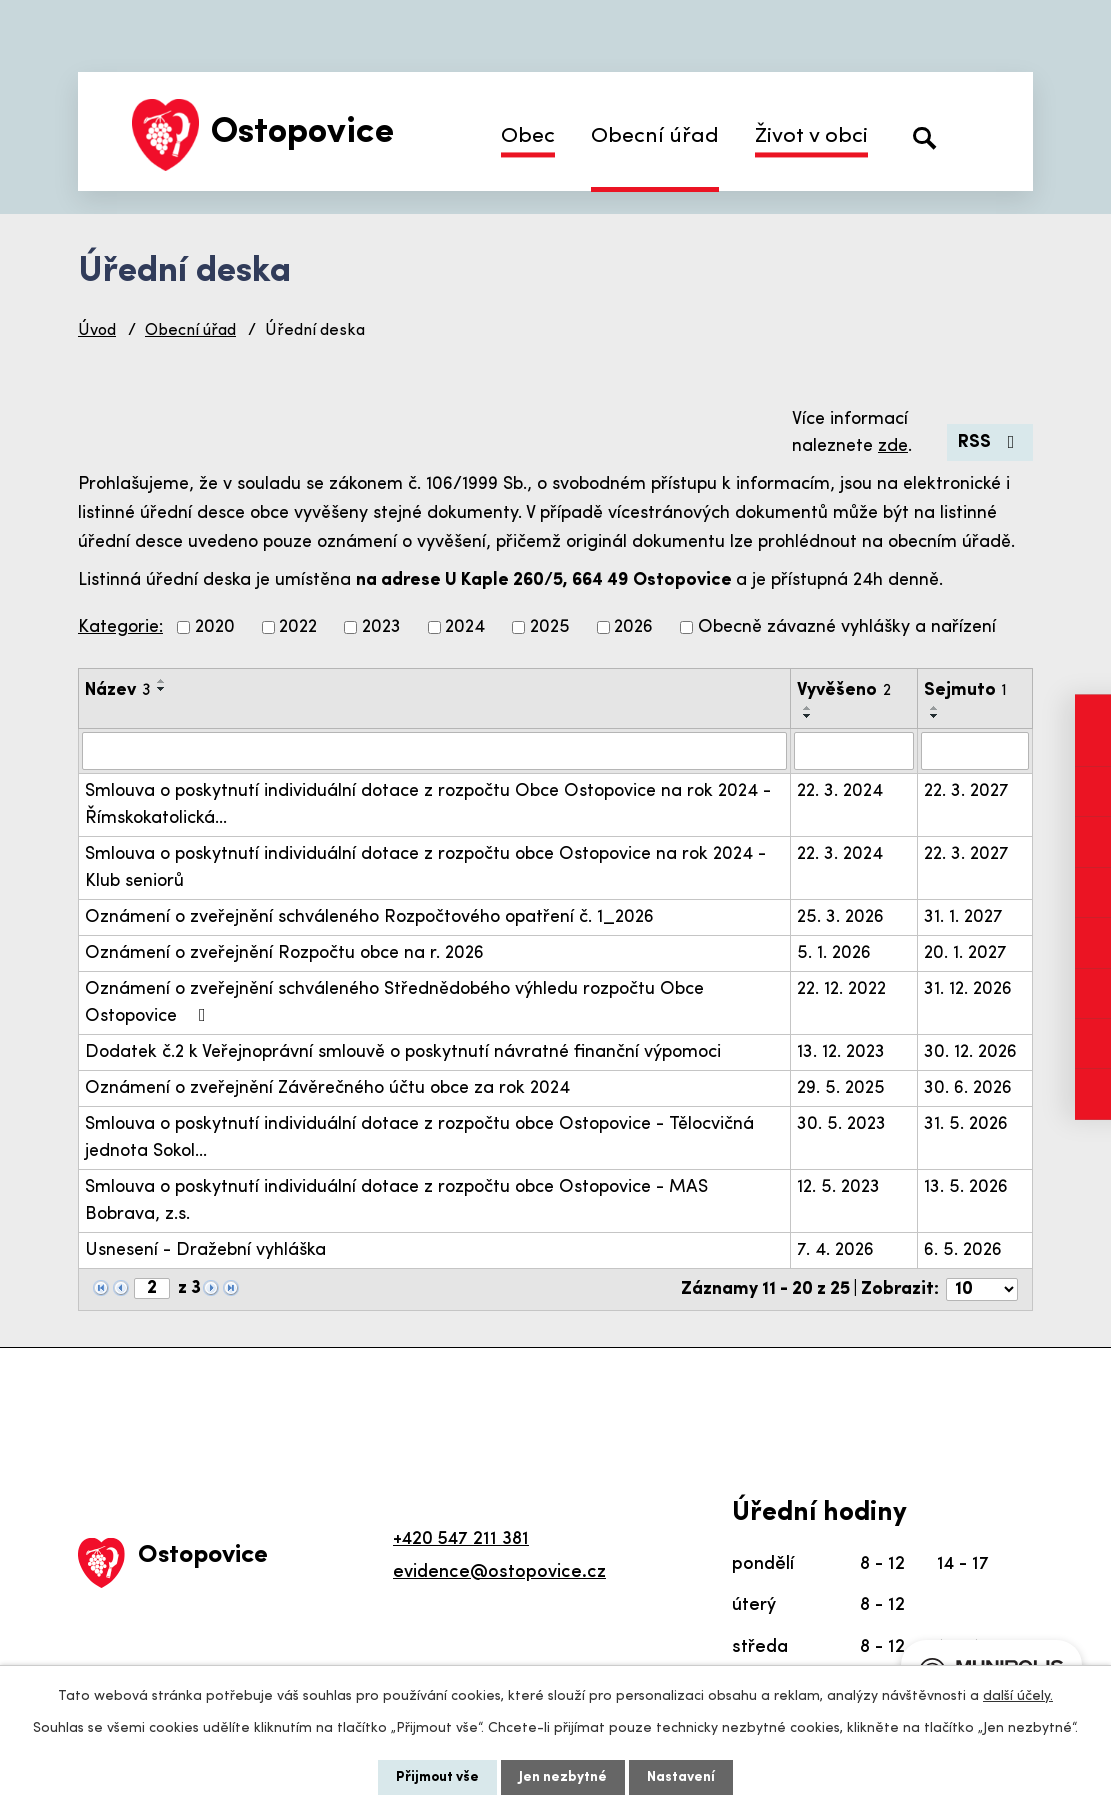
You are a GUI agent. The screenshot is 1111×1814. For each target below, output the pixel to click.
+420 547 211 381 (461, 1539)
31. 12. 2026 (968, 989)
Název (118, 690)
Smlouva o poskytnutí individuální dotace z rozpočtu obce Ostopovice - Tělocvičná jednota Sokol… (419, 1138)
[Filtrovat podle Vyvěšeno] (853, 751)
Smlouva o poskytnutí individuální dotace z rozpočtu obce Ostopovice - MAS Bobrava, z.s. (396, 1201)
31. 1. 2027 (963, 917)
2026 (633, 627)
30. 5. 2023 (841, 1124)
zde (893, 446)
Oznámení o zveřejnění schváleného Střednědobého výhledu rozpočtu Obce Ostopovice (394, 1003)
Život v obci (811, 136)
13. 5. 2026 (966, 1187)
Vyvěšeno (844, 690)
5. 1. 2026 (834, 953)
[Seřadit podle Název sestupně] (162, 689)
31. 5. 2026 (966, 1124)
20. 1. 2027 (965, 953)
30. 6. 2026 (968, 1088)
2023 (381, 627)
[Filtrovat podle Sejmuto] (975, 751)
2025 (550, 627)
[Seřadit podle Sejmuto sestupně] (935, 716)
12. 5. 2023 (838, 1187)
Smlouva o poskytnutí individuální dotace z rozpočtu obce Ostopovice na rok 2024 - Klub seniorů (425, 868)
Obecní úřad (655, 136)
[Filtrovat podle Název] (434, 751)
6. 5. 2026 (963, 1250)
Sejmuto (965, 690)
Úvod (97, 331)
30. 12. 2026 (970, 1052)
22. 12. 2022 (841, 989)
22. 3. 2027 (966, 791)
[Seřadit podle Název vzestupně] (162, 681)
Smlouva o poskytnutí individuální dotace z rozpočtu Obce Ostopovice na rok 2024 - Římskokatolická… (428, 805)
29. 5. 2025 (841, 1088)
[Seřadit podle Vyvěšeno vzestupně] (808, 708)
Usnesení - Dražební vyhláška (205, 1250)
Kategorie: (120, 627)
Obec (528, 136)
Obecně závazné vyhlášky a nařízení (847, 627)
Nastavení (681, 1777)
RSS (990, 442)
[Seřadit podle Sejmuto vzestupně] (935, 708)
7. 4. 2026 (835, 1250)
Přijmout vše (437, 1777)
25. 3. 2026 (840, 917)
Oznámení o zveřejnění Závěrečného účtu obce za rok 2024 (327, 1088)
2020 (215, 627)
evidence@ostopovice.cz (499, 1572)
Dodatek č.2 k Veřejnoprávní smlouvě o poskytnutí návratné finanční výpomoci (403, 1052)
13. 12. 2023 (841, 1052)
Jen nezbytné (563, 1777)
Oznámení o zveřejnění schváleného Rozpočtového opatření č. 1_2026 (369, 917)
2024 (465, 627)
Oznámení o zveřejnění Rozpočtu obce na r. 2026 (284, 953)
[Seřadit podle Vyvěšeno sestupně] (808, 716)
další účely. (1018, 1696)
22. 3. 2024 (840, 791)
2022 (298, 627)
